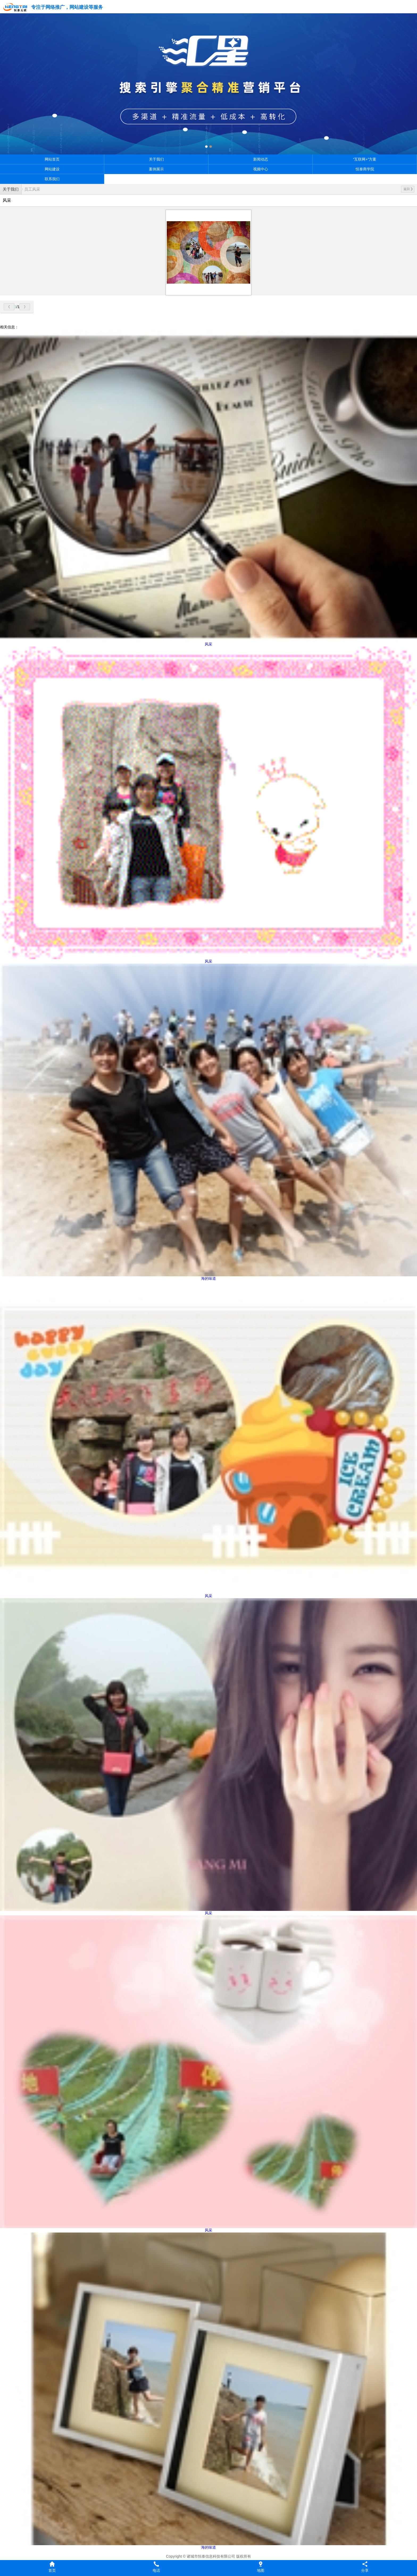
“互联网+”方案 (365, 159)
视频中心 (260, 169)
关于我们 (156, 159)
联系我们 (52, 179)
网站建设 (52, 169)
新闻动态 (260, 159)
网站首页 (52, 159)
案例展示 (156, 169)
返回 (408, 189)
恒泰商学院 (365, 169)
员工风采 (32, 189)
